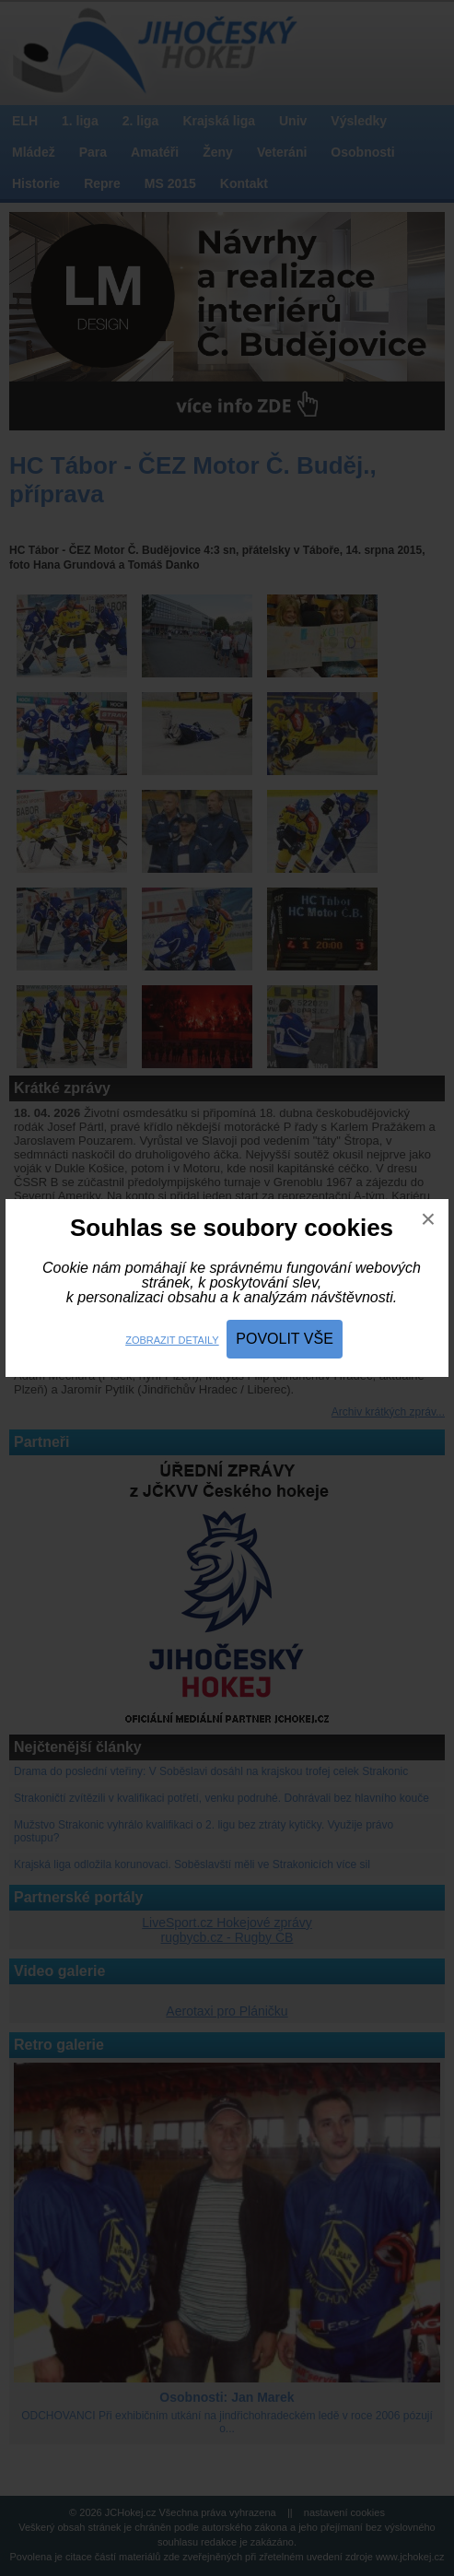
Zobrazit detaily (171, 1340)
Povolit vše (284, 1339)
